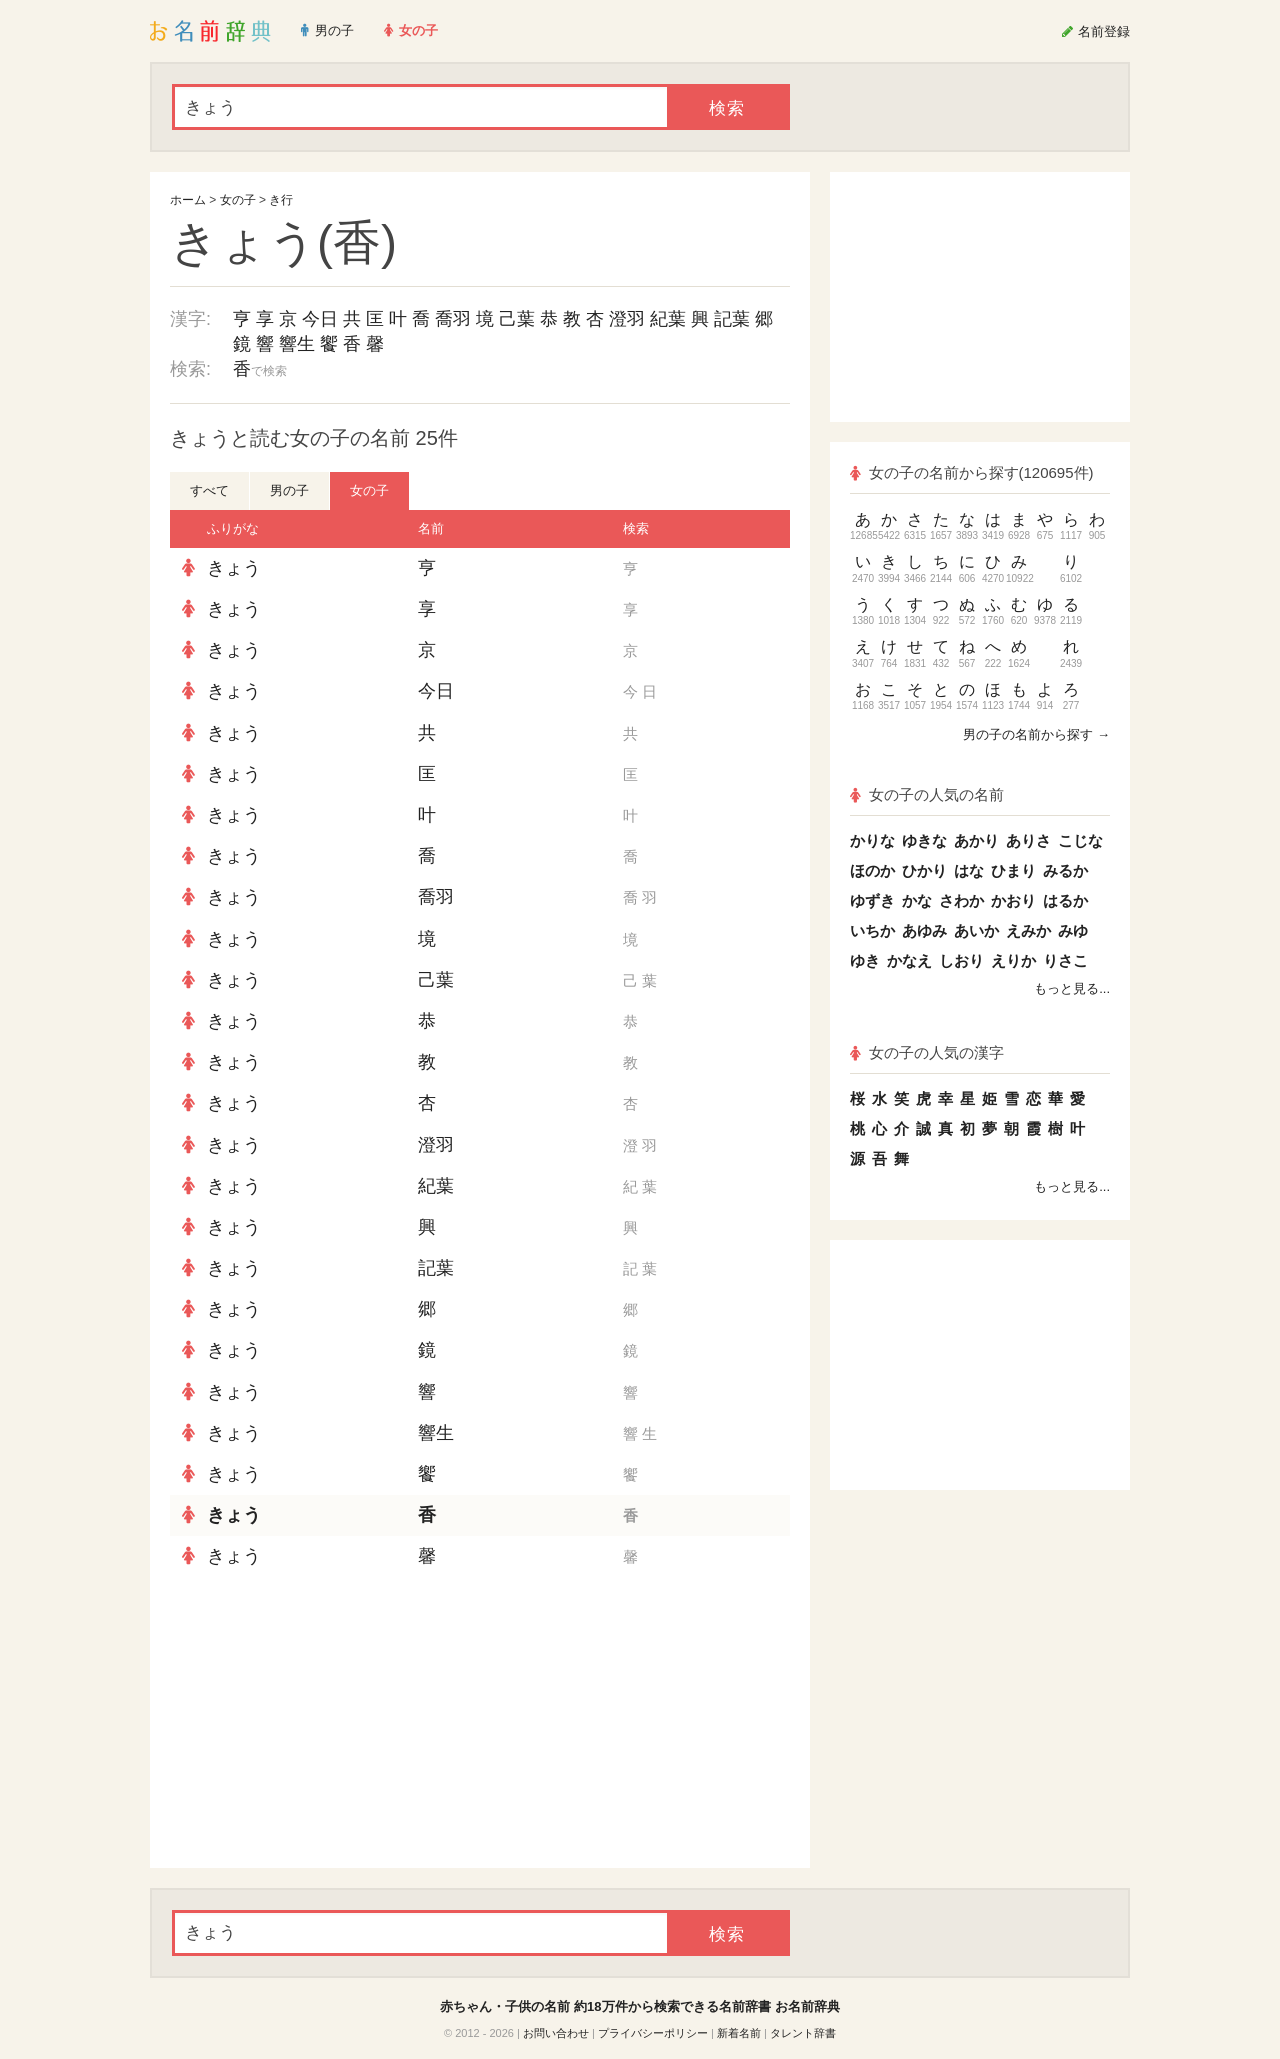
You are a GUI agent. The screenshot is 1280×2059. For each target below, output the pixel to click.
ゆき (865, 960)
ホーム (188, 200)
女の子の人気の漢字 (927, 1052)
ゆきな (924, 840)
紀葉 (668, 319)
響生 (297, 344)
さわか (961, 900)
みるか (1065, 870)
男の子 (289, 490)
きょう (234, 568)
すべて (209, 490)
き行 (281, 200)
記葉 (732, 319)
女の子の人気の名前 (927, 794)
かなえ (909, 960)
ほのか (872, 870)
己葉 (517, 319)
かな (917, 900)
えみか (1028, 930)
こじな (1080, 840)
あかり (976, 840)
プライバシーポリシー (653, 2033)
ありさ (1028, 840)
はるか (1065, 900)
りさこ (1065, 960)
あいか (976, 930)
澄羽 (627, 319)
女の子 (238, 200)
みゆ (1073, 930)
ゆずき (872, 900)
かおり (1013, 900)
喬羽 (453, 319)
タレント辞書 (803, 2033)
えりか (1013, 960)
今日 (320, 319)
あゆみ (924, 930)
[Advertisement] (320, 1723)
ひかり (924, 870)
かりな (872, 840)
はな (969, 870)
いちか (872, 930)
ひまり (1013, 870)
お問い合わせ (556, 2033)
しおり (961, 960)
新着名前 (739, 2033)
